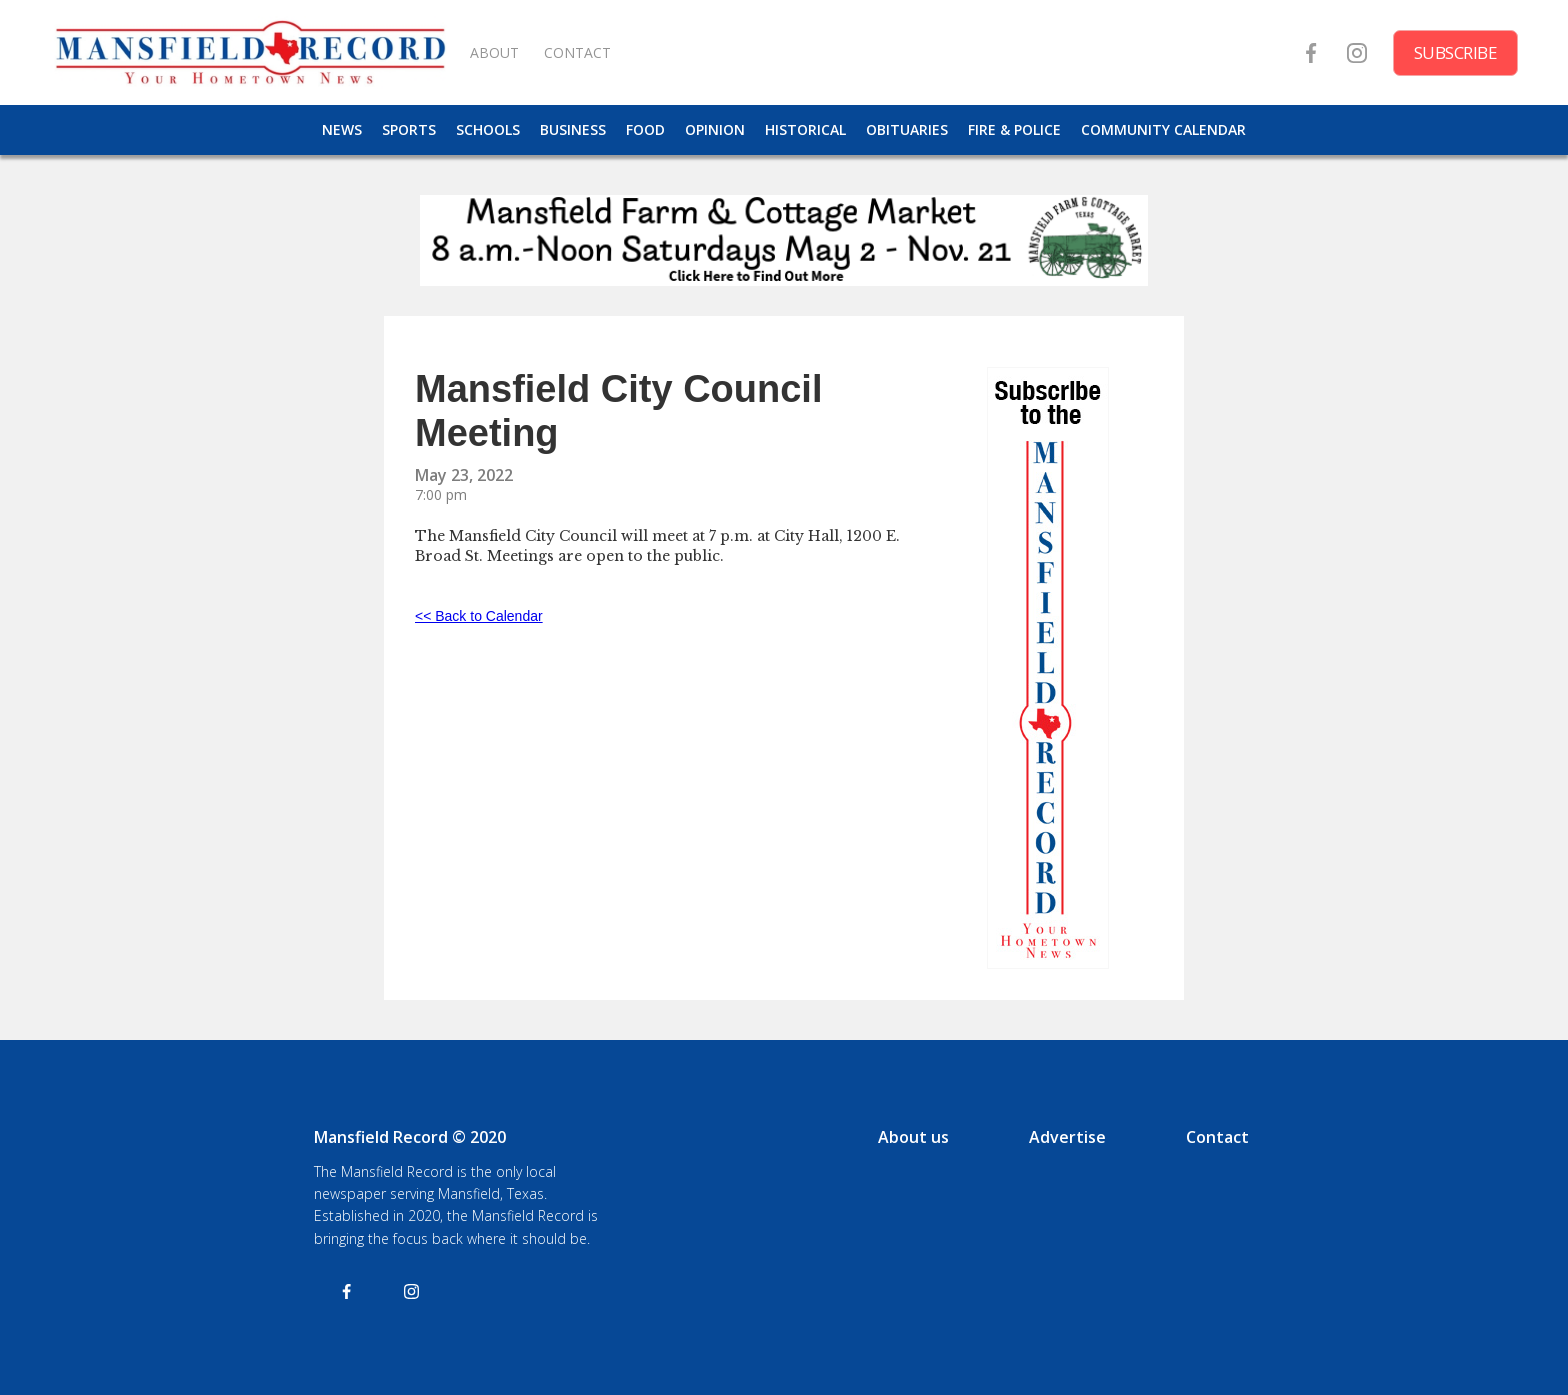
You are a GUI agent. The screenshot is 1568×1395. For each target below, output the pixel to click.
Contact (1217, 1137)
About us (913, 1137)
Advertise (1067, 1137)
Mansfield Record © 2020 (410, 1137)
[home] (250, 52)
